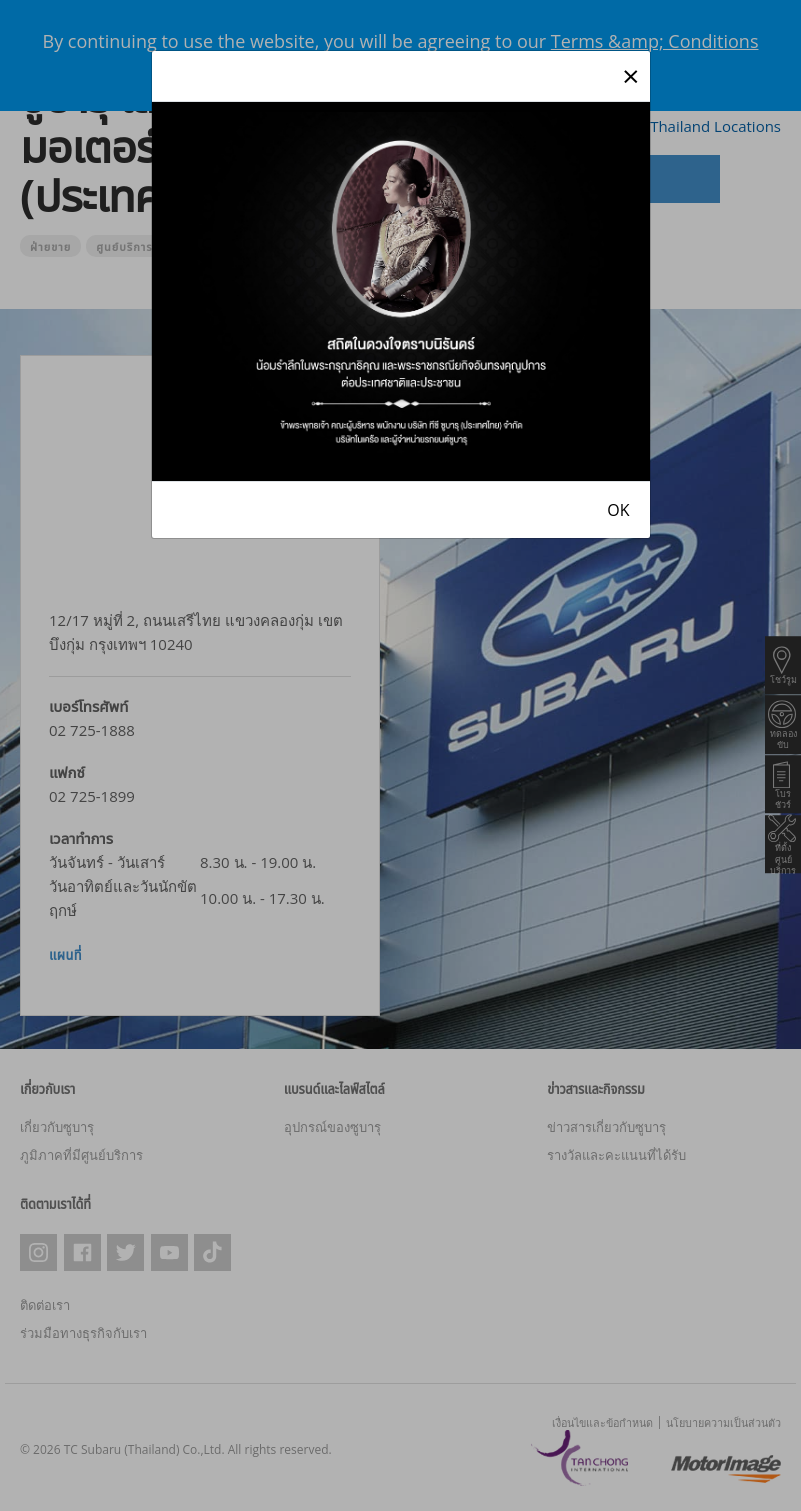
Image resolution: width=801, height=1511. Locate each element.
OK (618, 510)
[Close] (630, 76)
